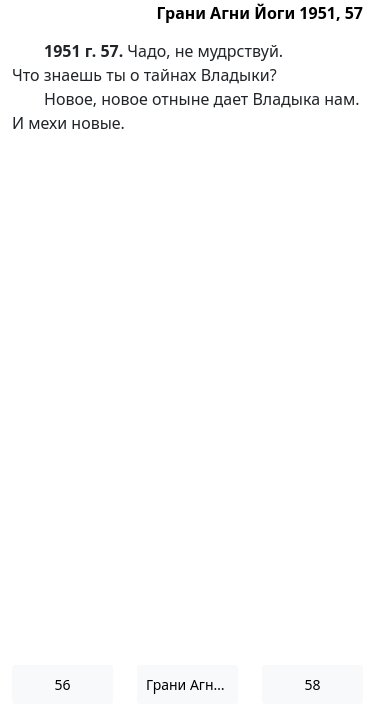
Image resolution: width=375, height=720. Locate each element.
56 (62, 684)
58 (312, 684)
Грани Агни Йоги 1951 (192, 684)
